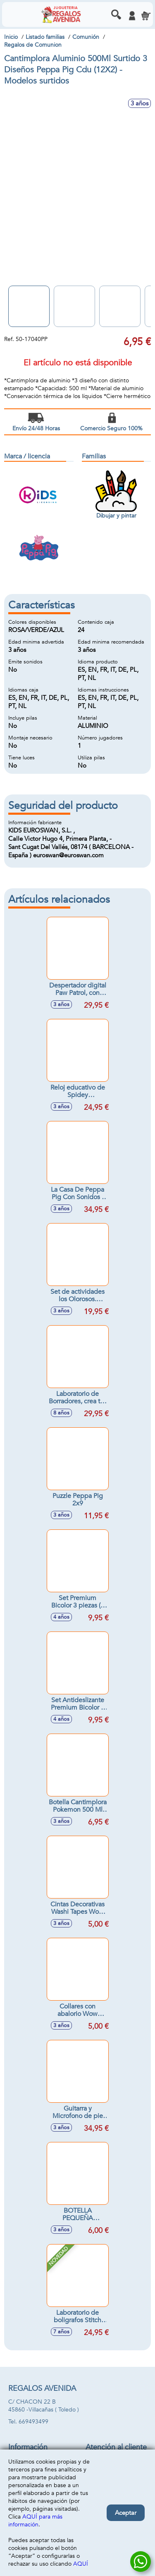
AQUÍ (80, 2564)
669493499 (33, 2422)
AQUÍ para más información (35, 2520)
